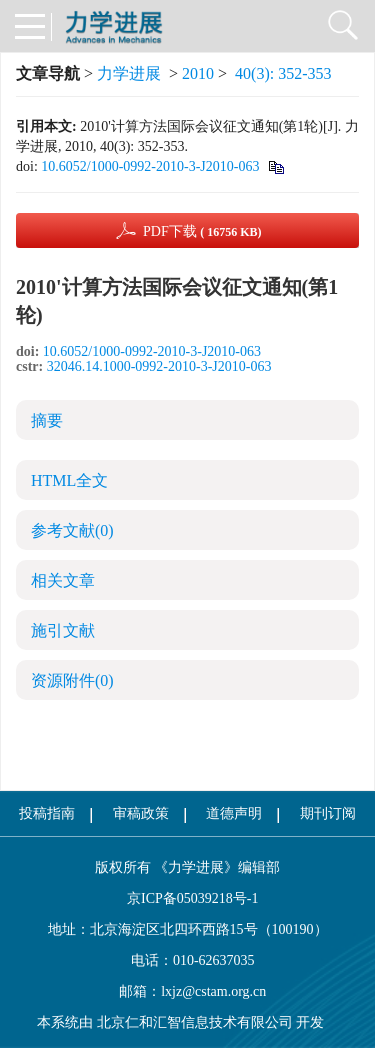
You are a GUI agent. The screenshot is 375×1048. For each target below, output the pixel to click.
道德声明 (234, 813)
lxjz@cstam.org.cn (213, 991)
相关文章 (63, 580)
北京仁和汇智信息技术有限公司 (195, 1022)
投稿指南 (47, 813)
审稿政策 (141, 813)
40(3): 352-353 (283, 73)
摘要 (47, 420)
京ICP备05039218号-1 (188, 898)
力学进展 (129, 73)
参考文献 (72, 530)
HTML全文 (69, 480)
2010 (198, 73)
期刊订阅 (328, 813)
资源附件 (72, 680)
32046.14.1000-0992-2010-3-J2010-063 (159, 366)
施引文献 (63, 630)
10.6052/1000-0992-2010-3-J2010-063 (150, 166)
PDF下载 (202, 231)
